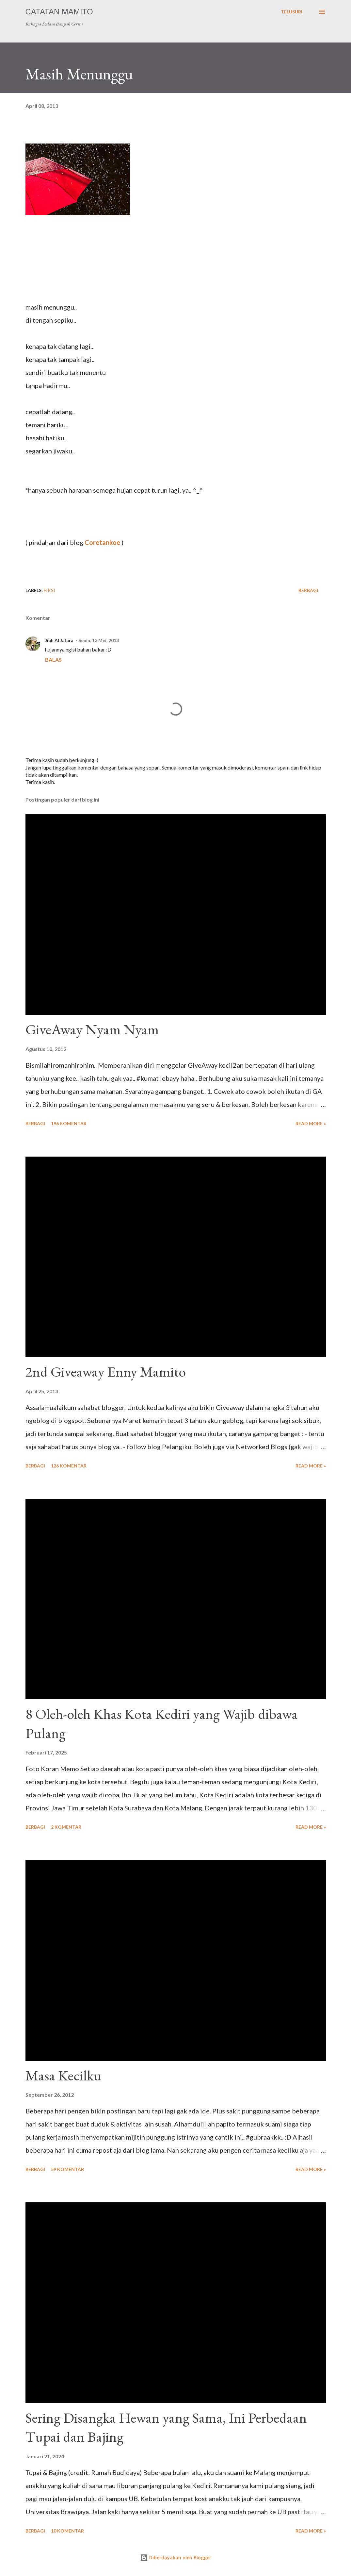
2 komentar (66, 1827)
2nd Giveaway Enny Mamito (105, 1371)
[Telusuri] (291, 12)
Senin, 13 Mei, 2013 (98, 640)
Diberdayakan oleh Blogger (175, 2557)
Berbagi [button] (308, 590)
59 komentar (67, 2169)
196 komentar (69, 1123)
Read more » (310, 1123)
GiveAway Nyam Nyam (92, 1029)
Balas (53, 659)
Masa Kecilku (63, 2075)
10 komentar (67, 2531)
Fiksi (49, 590)
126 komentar (69, 1465)
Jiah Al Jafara (59, 640)
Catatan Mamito (59, 11)
